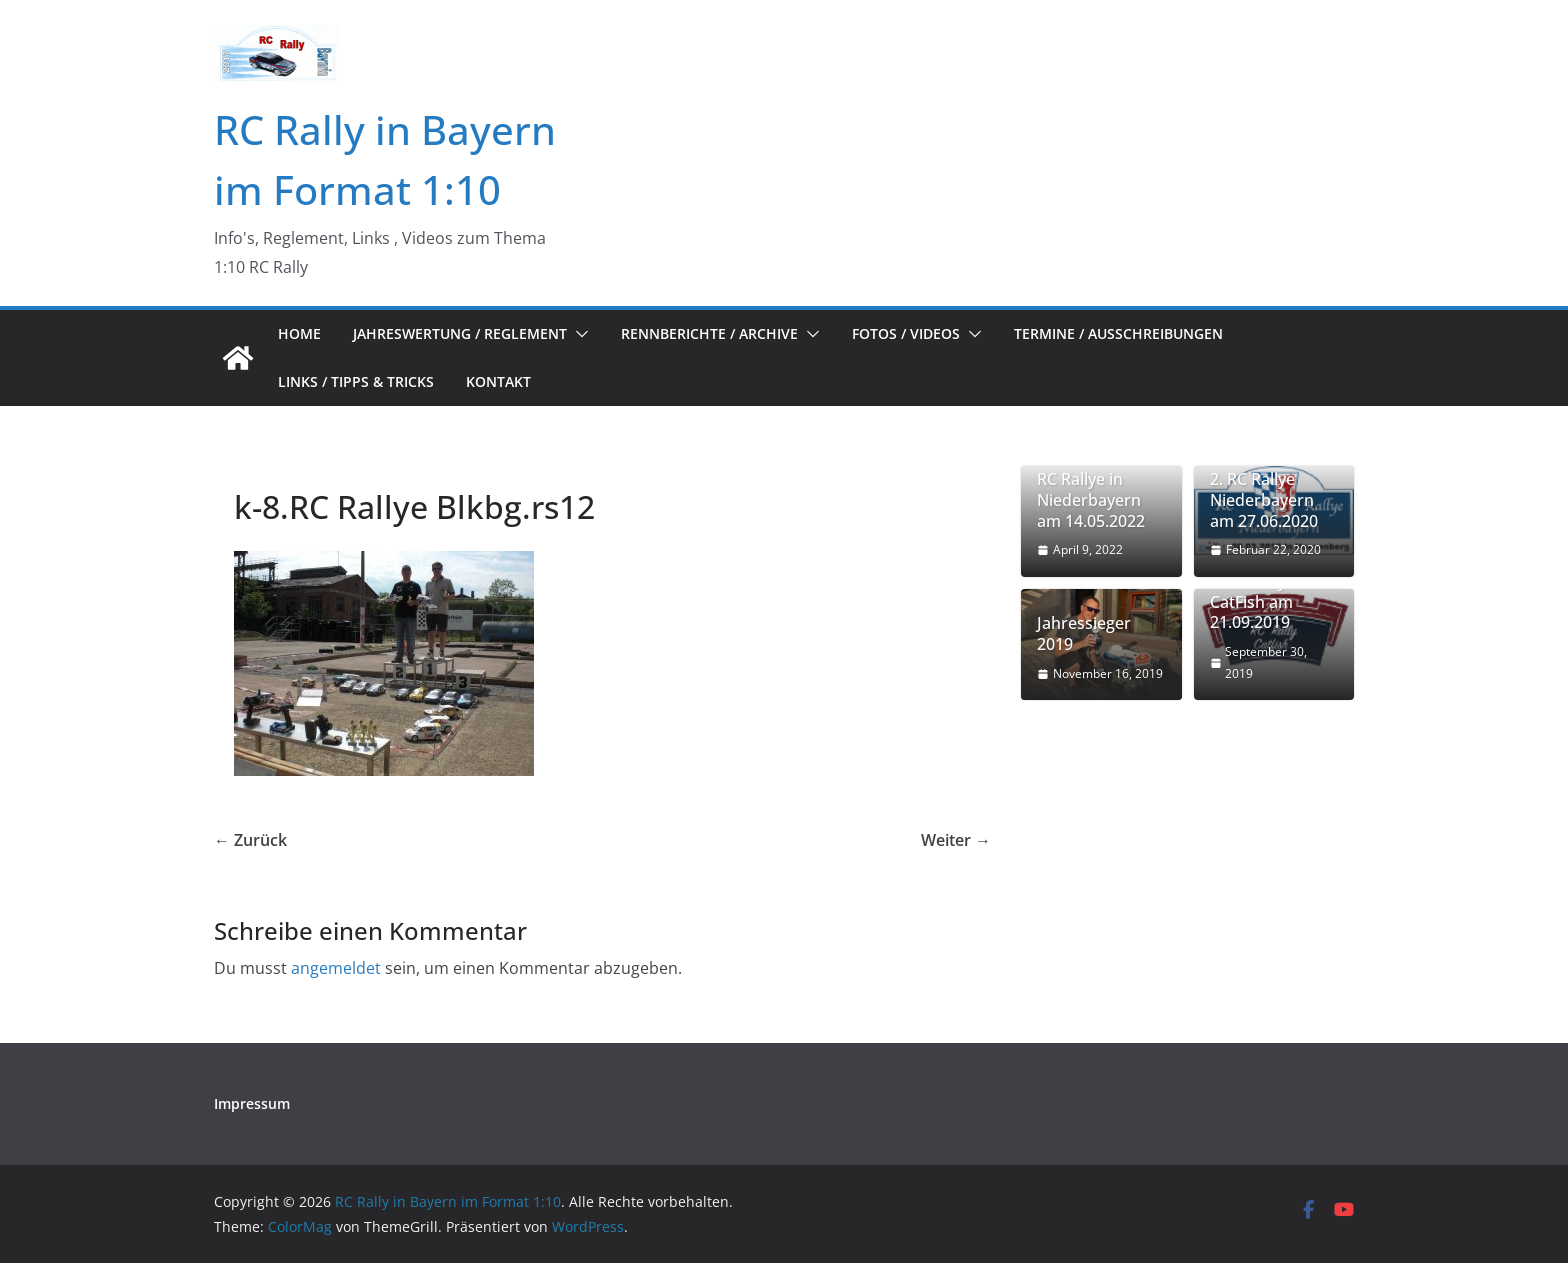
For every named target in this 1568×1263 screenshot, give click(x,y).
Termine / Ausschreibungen (1118, 333)
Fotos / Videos (906, 333)
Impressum (252, 1103)
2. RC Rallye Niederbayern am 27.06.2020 (1264, 500)
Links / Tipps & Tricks (356, 381)
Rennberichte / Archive (709, 333)
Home (299, 333)
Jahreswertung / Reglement (460, 333)
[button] (578, 334)
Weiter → (956, 840)
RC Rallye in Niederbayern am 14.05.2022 (1091, 500)
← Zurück (250, 840)
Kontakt (498, 381)
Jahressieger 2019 (1084, 634)
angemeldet (336, 968)
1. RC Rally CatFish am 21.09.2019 (1251, 602)
